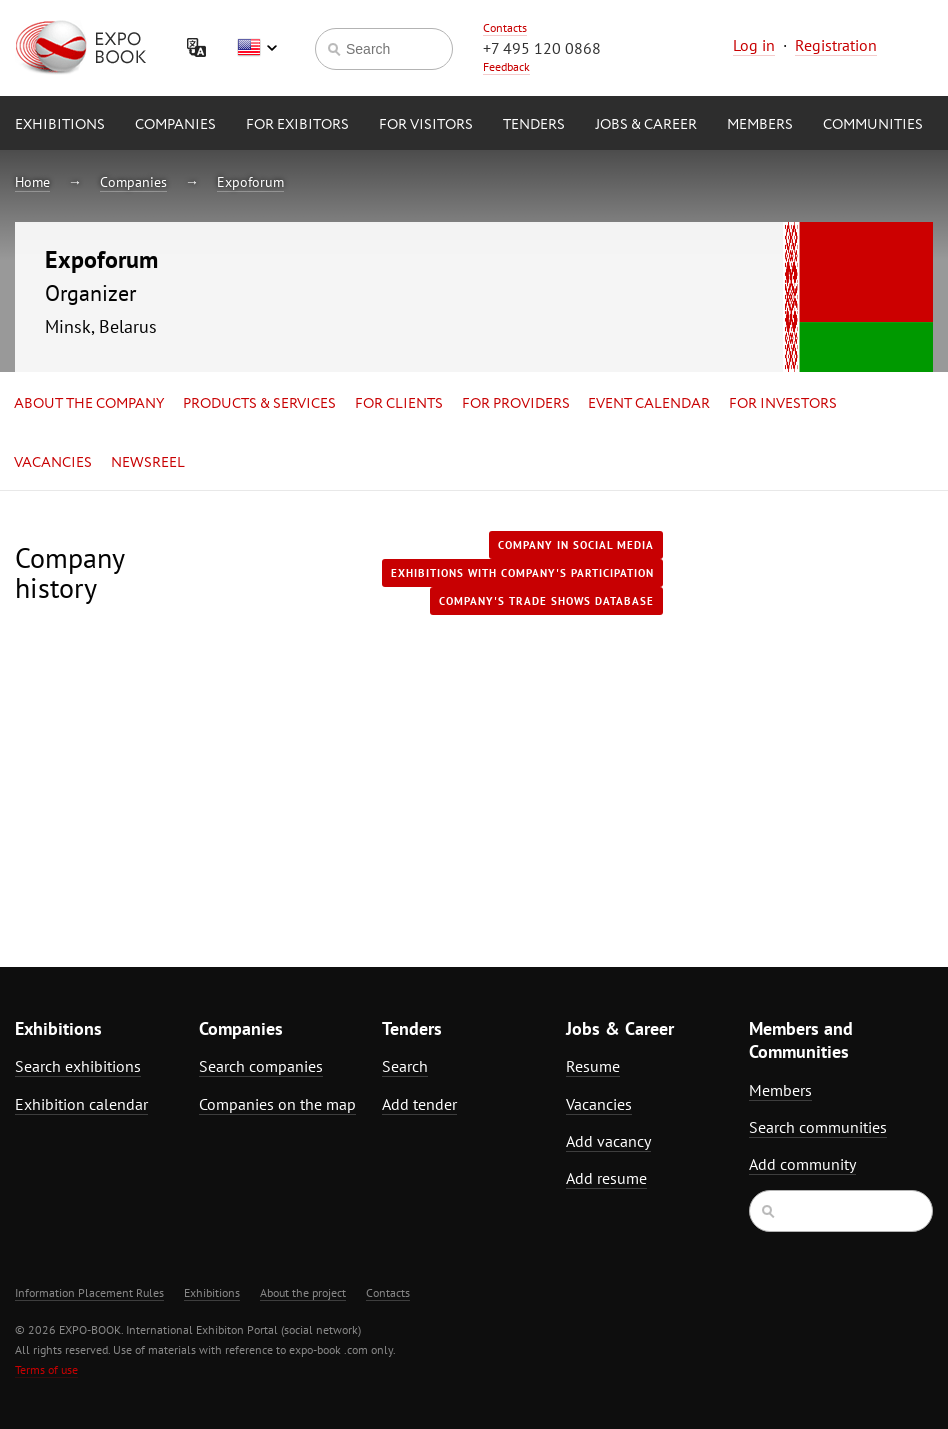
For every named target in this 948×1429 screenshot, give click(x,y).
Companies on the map (277, 1104)
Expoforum (250, 182)
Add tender (419, 1104)
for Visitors (426, 125)
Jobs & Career (646, 125)
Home (32, 182)
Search (405, 1066)
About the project (303, 1292)
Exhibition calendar (81, 1104)
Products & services (259, 404)
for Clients (399, 404)
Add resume (606, 1178)
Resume (593, 1066)
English (257, 48)
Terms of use (46, 1369)
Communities (873, 125)
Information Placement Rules (89, 1292)
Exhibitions (60, 125)
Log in (754, 45)
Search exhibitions (78, 1066)
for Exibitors (297, 125)
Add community (802, 1164)
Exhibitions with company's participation (522, 573)
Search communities (818, 1127)
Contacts (505, 27)
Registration (836, 45)
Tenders (534, 125)
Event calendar (649, 404)
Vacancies (53, 463)
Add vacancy (608, 1141)
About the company (89, 404)
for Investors (783, 404)
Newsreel (148, 463)
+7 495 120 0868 (542, 48)
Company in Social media (576, 545)
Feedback (506, 66)
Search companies (261, 1066)
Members (760, 125)
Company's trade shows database (546, 601)
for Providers (516, 404)
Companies (175, 125)
